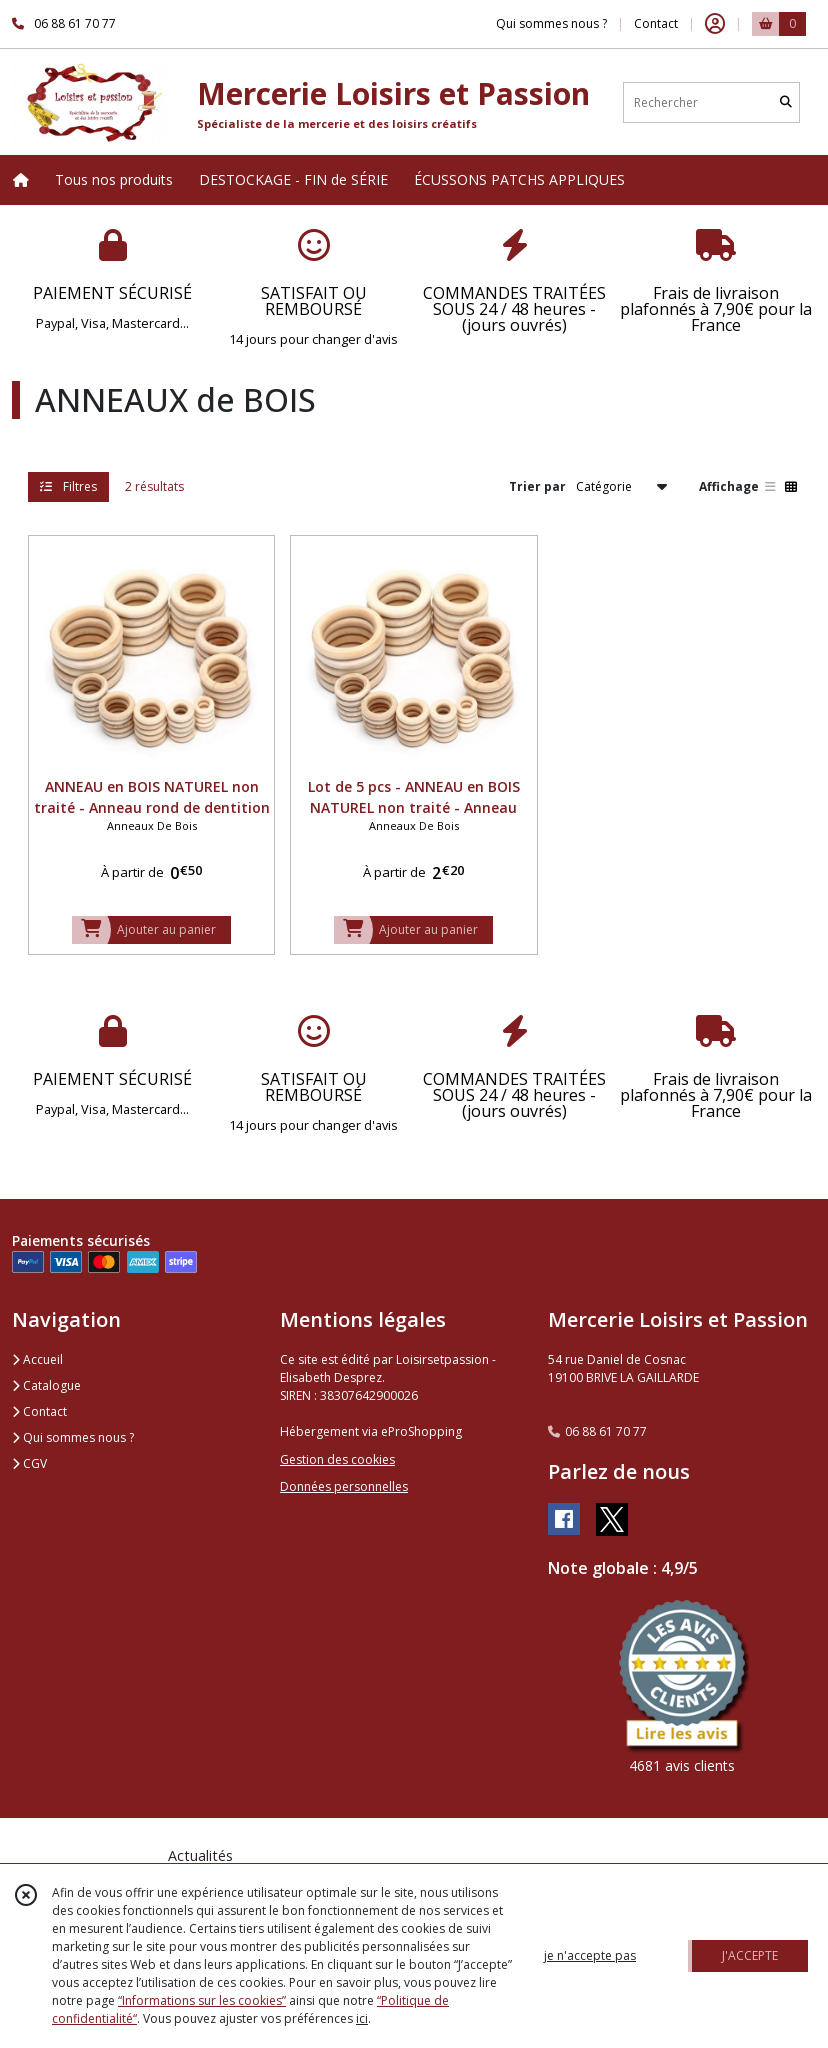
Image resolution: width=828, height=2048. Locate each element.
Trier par (537, 486)
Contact (656, 23)
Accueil (37, 1359)
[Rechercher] (786, 102)
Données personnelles (344, 1486)
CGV (29, 1463)
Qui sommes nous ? (73, 1437)
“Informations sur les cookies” (202, 2000)
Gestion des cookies (337, 1459)
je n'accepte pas (590, 1955)
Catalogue (46, 1385)
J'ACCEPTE (750, 1955)
